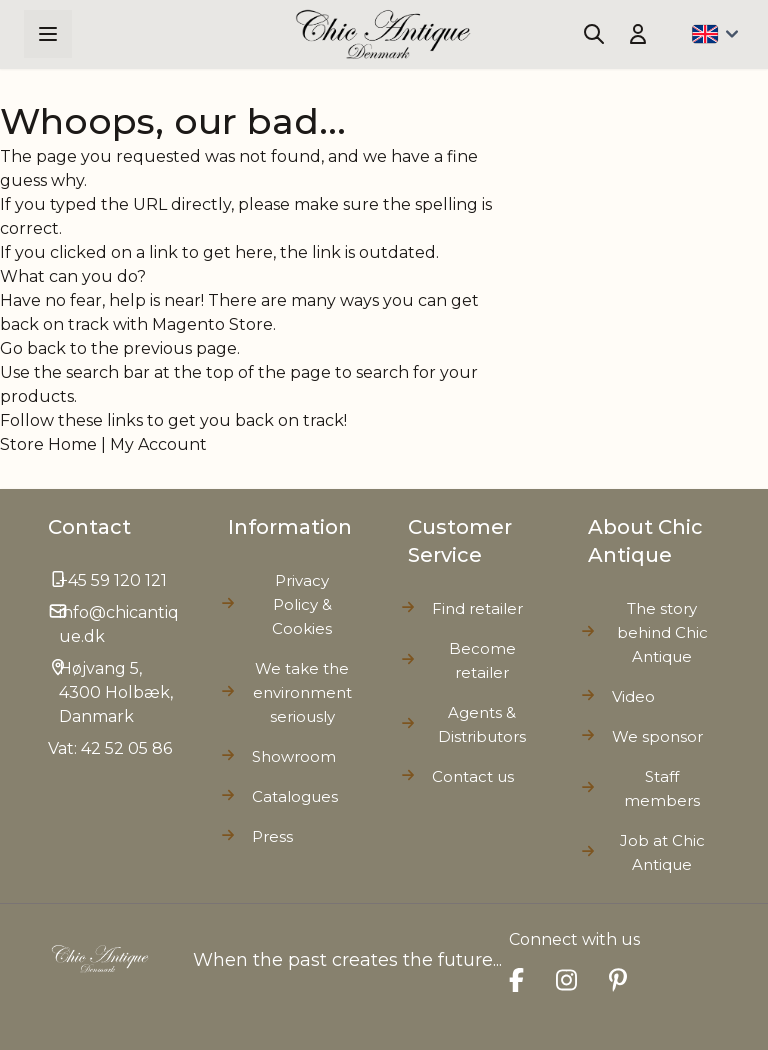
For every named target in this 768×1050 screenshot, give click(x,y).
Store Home (48, 444)
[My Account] (638, 34)
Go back (33, 348)
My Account (158, 444)
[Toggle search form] (594, 34)
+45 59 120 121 (113, 580)
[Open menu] (48, 34)
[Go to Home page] (383, 34)
